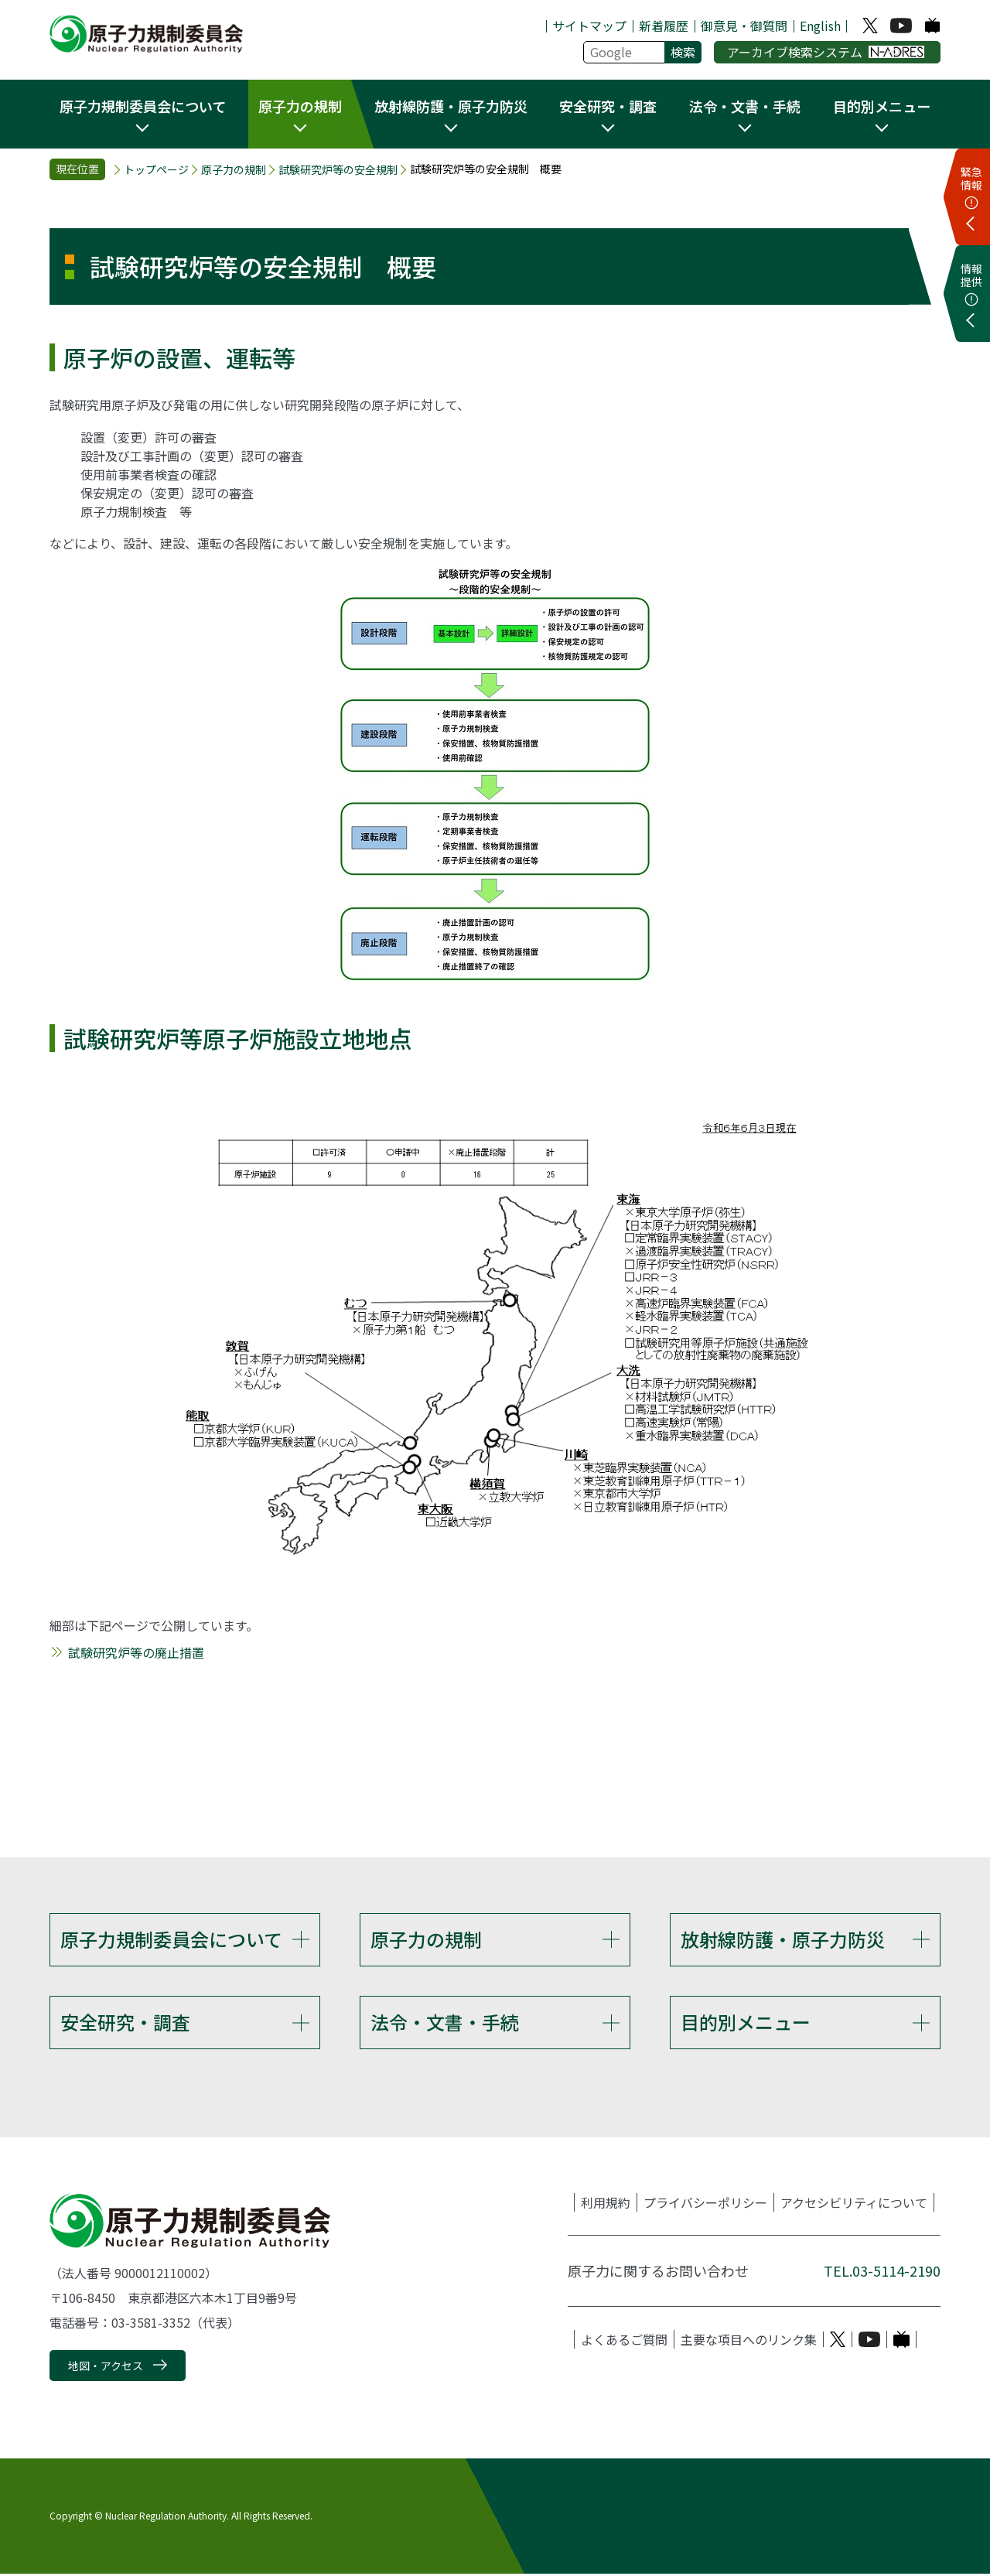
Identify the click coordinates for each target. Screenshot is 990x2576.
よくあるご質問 (624, 2342)
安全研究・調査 (125, 2023)
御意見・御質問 (744, 25)
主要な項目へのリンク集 (749, 2342)
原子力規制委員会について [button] (143, 106)
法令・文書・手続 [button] (745, 106)
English (820, 25)
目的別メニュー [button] (881, 106)
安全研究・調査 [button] (608, 106)
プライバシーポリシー (705, 2205)
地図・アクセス (105, 2368)
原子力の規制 (233, 169)
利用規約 (605, 2205)
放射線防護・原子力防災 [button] (450, 106)
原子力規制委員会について (171, 1938)
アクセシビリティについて (853, 2205)
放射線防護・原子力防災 (783, 1938)
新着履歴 (663, 25)
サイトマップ (589, 25)
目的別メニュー (746, 2023)
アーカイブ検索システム (825, 52)
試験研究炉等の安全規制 (338, 169)
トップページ (156, 169)
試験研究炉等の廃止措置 (136, 1652)
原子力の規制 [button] (300, 106)
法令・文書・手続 (444, 2023)
